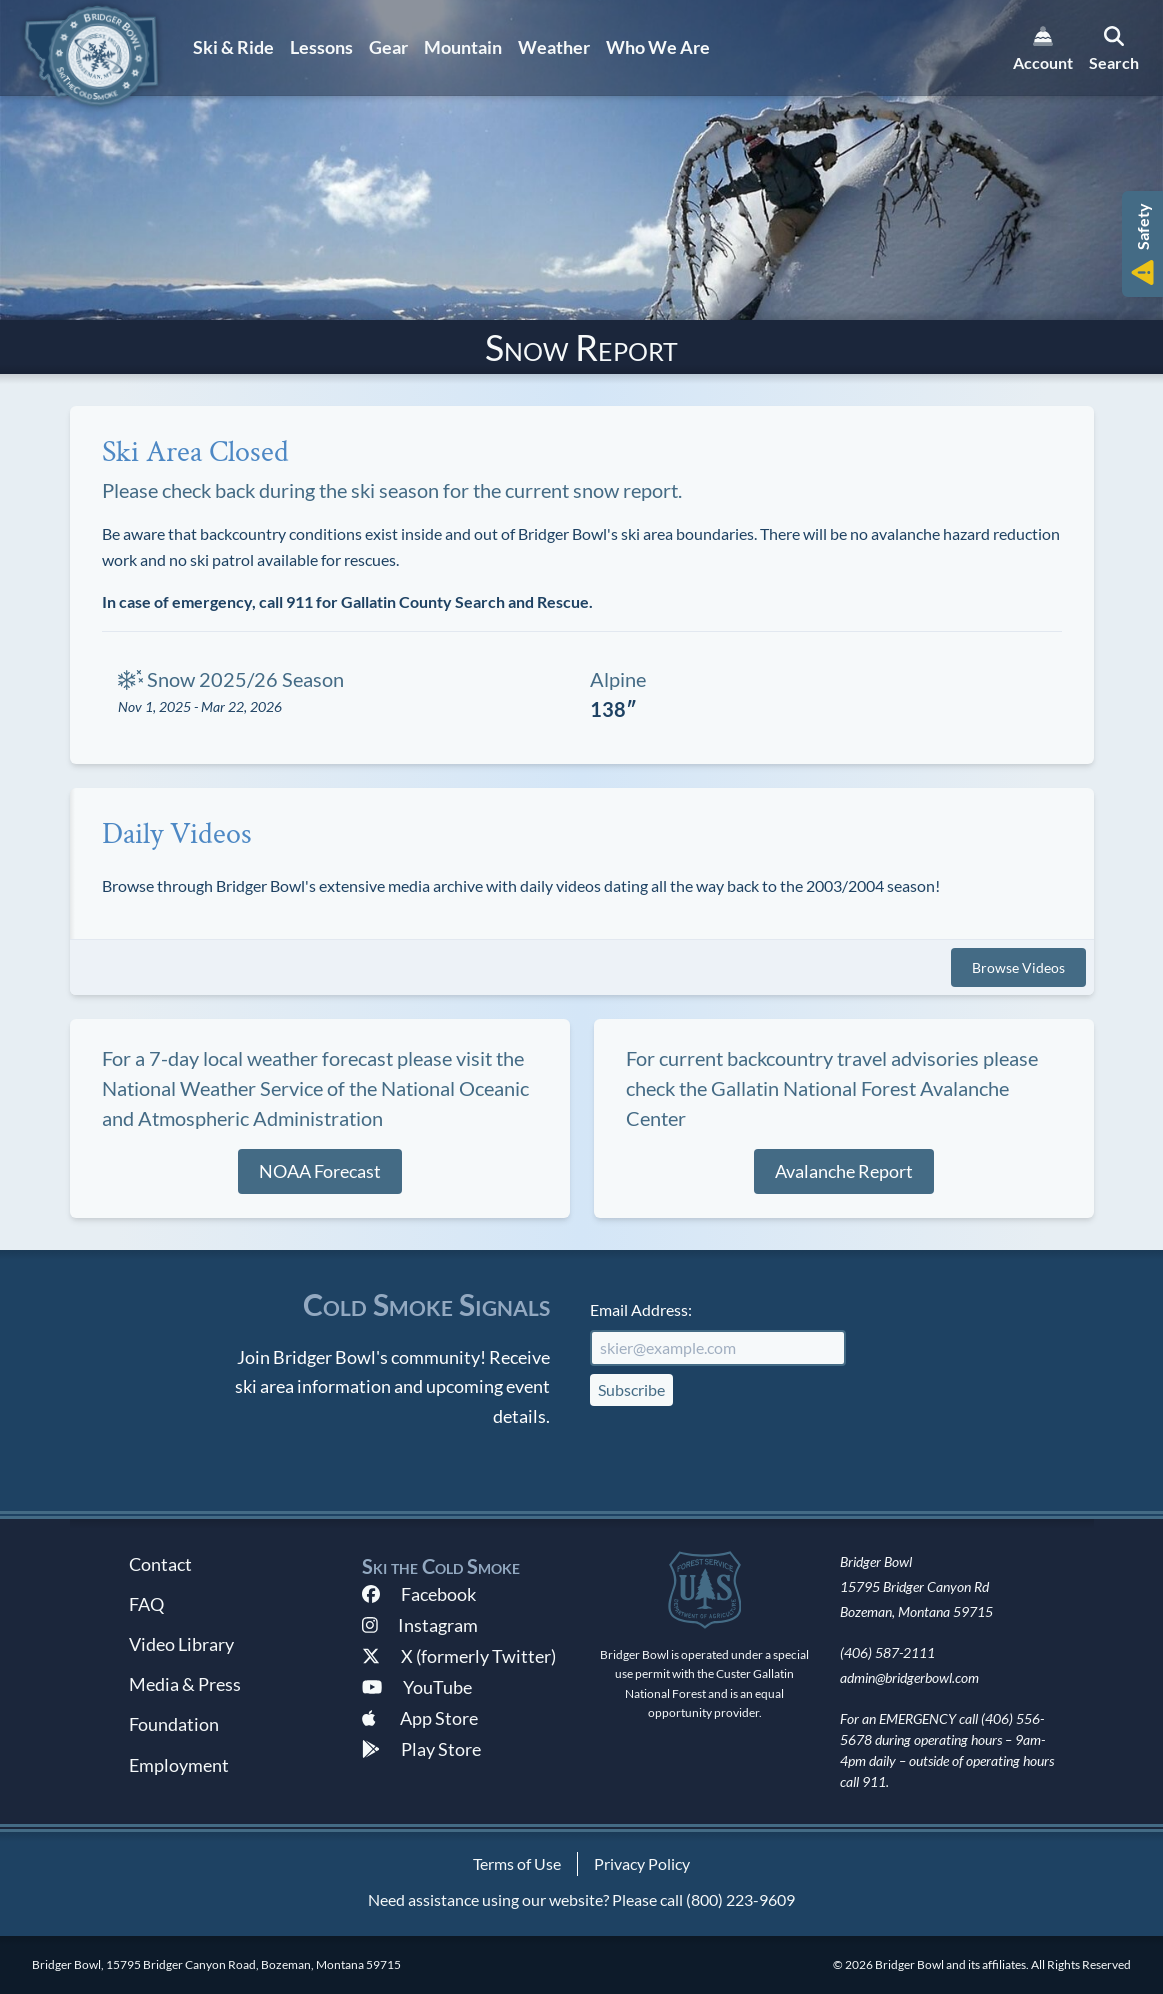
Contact (160, 1564)
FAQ (146, 1604)
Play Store (421, 1749)
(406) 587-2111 (887, 1652)
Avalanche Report (844, 1171)
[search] (1114, 48)
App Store (420, 1718)
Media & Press (185, 1684)
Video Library (181, 1644)
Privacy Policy (642, 1863)
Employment (179, 1765)
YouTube (417, 1687)
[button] (1142, 244)
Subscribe (631, 1389)
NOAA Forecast (320, 1171)
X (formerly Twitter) (459, 1656)
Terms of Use (517, 1863)
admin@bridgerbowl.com (909, 1677)
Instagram (420, 1625)
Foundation (174, 1724)
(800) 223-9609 (740, 1899)
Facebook (419, 1594)
